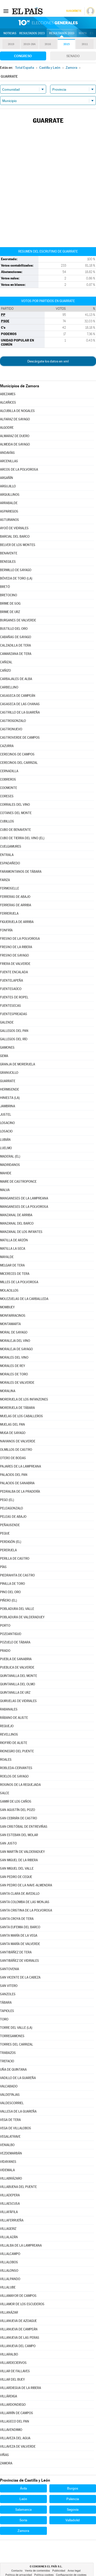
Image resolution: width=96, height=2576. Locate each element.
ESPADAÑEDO (10, 863)
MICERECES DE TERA (14, 1274)
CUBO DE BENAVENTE (15, 830)
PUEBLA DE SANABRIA (16, 1659)
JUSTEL (5, 1114)
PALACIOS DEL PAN (13, 1475)
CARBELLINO (9, 687)
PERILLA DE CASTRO (14, 1558)
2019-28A (29, 44)
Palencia (72, 2499)
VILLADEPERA (10, 2195)
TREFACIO (7, 2061)
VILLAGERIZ (8, 2229)
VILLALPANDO (10, 2279)
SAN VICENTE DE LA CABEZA (20, 1977)
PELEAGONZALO (11, 1508)
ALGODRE (7, 427)
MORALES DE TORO (14, 1374)
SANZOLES (8, 1994)
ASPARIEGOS (9, 511)
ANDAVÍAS (7, 453)
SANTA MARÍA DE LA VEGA (18, 1935)
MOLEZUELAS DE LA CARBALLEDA (24, 1299)
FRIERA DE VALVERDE (15, 964)
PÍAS (3, 1567)
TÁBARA (6, 2002)
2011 (85, 44)
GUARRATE (7, 1081)
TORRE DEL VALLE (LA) (16, 2028)
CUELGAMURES (10, 846)
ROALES (6, 1759)
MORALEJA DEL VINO (15, 1341)
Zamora (23, 2531)
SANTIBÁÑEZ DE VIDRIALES (19, 1960)
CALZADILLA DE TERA (15, 645)
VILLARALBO (9, 2354)
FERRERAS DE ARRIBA (15, 905)
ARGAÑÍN (6, 478)
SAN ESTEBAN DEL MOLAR (19, 1835)
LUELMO (6, 1148)
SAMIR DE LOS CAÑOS (15, 1801)
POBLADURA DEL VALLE (17, 1609)
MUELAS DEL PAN (12, 1424)
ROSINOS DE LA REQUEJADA (20, 1785)
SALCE (4, 1793)
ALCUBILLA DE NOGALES (17, 411)
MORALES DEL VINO (14, 1357)
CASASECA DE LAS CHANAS (20, 704)
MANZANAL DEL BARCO (17, 1223)
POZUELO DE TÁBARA (15, 1642)
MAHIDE (5, 1173)
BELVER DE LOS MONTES (17, 545)
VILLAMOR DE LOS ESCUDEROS (22, 2304)
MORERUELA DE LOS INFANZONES (24, 1399)
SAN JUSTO (8, 1843)
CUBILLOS (7, 821)
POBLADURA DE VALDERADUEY (22, 1617)
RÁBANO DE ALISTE (14, 1718)
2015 (66, 44)
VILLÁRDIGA (8, 2396)
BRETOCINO (8, 595)
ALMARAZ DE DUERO (14, 436)
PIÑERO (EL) (8, 1600)
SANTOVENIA (9, 1969)
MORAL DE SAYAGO (13, 1332)
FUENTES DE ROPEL (14, 997)
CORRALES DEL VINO (15, 804)
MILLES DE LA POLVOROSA (19, 1282)
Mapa (83, 33)
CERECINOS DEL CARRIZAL (19, 763)
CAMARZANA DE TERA (15, 654)
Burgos (72, 2488)
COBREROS (8, 779)
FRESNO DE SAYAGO (14, 955)
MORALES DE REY (12, 1366)
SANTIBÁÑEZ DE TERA (16, 1952)
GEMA (4, 1056)
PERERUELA (8, 1550)
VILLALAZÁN (9, 2237)
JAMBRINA (7, 1106)
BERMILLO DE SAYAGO (15, 570)
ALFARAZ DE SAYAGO (15, 419)
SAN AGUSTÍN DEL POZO (17, 1810)
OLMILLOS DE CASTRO (16, 1449)
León (23, 2499)
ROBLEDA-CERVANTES (16, 1768)
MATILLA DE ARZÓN (14, 1240)
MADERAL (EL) (10, 1156)
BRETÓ (5, 587)
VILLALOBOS (9, 2262)
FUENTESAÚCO (10, 989)
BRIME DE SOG (10, 603)
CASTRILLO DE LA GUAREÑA (20, 712)
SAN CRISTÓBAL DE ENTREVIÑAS (23, 1826)
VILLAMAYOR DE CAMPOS (18, 2296)
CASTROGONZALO (13, 721)
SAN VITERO (9, 1986)
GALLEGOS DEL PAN (14, 1031)
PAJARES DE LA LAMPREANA (20, 1466)
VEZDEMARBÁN (11, 2153)
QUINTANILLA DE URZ (15, 1692)
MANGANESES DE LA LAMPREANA (24, 1198)
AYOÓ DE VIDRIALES (14, 528)
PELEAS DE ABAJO (13, 1516)
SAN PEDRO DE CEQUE (16, 1877)
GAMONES (7, 1047)
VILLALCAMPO (10, 2254)
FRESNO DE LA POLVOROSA (20, 938)
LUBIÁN (5, 1140)
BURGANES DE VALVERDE (18, 620)
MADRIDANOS (10, 1165)
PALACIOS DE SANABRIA (17, 1483)
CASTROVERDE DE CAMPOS (20, 737)
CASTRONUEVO (11, 729)
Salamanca (23, 2509)
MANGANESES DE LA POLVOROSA (24, 1207)
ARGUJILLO (8, 486)
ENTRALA (7, 855)
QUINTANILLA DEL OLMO (17, 1684)
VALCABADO (9, 2086)
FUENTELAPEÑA (11, 980)
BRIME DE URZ (10, 612)
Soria (23, 2520)
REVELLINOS (9, 1734)
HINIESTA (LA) (10, 1098)
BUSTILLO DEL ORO (14, 629)
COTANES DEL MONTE (16, 813)
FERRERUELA (9, 913)
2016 (48, 44)
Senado (73, 56)
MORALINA (7, 1391)
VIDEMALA (7, 2170)
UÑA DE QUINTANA (13, 2069)
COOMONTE (8, 788)
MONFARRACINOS (12, 1315)
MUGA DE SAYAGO (12, 1433)
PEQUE (5, 1533)
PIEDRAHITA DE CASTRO (17, 1575)
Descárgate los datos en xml (48, 361)
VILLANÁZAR (9, 2312)
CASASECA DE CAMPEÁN (17, 696)
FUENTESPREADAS (13, 1014)
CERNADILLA (9, 771)
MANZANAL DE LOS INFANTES (21, 1232)
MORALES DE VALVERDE (17, 1382)
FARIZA (5, 880)
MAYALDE (7, 1257)
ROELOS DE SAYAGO (14, 1776)
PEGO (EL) (7, 1500)
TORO (4, 2019)
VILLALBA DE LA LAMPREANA (21, 2245)
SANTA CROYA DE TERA (17, 1919)
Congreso (23, 56)
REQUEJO (7, 1726)
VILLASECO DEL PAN (14, 2421)
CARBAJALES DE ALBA (16, 679)
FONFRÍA (6, 930)
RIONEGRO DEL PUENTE (17, 1751)
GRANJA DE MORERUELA (17, 1064)
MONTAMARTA (10, 1324)
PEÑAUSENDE (10, 1525)
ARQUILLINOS (9, 494)
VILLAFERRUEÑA (11, 2220)
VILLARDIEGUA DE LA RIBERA (20, 2388)
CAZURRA (7, 746)
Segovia (72, 2509)
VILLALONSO (9, 2270)
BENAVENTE (8, 553)
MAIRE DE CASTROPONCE (18, 1181)
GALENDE (7, 1022)
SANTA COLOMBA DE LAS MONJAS (24, 1902)
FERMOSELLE (9, 888)
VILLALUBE (8, 2287)
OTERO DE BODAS (13, 1458)
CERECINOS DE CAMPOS (17, 754)
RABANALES (9, 1709)
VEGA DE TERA (10, 2120)
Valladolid (72, 2520)
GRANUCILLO (9, 1073)
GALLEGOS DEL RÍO (13, 1039)
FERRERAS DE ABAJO (15, 897)
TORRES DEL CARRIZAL (16, 2044)
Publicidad (58, 2570)
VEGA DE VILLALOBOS (15, 2128)
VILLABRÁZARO (11, 2178)
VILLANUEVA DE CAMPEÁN (19, 2329)
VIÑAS (4, 2455)
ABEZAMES (8, 394)
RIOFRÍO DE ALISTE (13, 1743)
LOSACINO (7, 1123)
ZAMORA (6, 2463)
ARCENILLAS (9, 461)
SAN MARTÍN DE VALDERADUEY (22, 1852)
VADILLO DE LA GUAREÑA (18, 2078)
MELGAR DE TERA (12, 1265)
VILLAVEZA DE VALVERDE (18, 2446)
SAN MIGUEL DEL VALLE (17, 1868)
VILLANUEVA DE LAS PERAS (19, 2337)
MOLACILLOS (9, 1290)
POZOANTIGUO (10, 1634)
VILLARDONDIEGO (13, 2404)
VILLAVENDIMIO (11, 2430)
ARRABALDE (9, 503)
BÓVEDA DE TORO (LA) (16, 578)
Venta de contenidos (37, 2570)
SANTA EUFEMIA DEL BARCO (20, 1927)
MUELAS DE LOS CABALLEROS (21, 1416)
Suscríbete (73, 11)
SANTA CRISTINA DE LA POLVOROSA (26, 1910)
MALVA (5, 1190)
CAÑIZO (5, 670)
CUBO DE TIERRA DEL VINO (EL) (22, 838)
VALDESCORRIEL (12, 2103)
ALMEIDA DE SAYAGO (15, 444)
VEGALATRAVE (10, 2136)
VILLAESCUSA (10, 2203)
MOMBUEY (7, 1307)
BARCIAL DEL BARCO (15, 536)
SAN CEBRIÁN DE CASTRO (18, 1818)
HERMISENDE (9, 1089)
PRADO (5, 1651)
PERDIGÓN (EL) (10, 1542)
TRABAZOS (8, 2053)
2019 (11, 44)
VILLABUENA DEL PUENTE (18, 2187)
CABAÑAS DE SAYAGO (15, 637)
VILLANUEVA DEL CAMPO (18, 2346)
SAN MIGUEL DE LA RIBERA (19, 1860)
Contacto (16, 2570)
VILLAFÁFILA (9, 2212)
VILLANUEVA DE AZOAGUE (18, 2321)
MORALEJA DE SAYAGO (16, 1349)
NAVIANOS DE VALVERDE (17, 1441)
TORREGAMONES (12, 2036)
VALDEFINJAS (10, 2095)
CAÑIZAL (6, 662)
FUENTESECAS (10, 1005)
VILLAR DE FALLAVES (15, 2371)
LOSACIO (6, 1131)
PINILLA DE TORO (12, 1584)
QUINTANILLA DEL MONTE (18, 1676)
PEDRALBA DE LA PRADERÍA (20, 1491)
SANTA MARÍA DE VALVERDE (20, 1944)
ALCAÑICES (8, 402)
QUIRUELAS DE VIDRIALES (18, 1701)
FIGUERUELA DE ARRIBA (17, 922)
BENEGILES (8, 561)
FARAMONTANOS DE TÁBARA (20, 871)
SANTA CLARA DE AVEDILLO (19, 1893)
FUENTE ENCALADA (14, 972)
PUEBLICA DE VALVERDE (17, 1667)
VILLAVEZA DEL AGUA (15, 2438)
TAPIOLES (7, 2011)
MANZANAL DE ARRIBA (16, 1215)
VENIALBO (7, 2145)
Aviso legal (74, 2570)
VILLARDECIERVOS (13, 2363)
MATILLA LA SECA (12, 1248)
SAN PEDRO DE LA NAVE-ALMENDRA (26, 1885)
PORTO (5, 1625)
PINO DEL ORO (10, 1592)
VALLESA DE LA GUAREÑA (18, 2111)
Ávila (23, 2488)
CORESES (7, 796)
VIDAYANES (8, 2162)
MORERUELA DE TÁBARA (17, 1408)
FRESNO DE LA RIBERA (16, 947)
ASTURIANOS (9, 520)
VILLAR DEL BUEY (12, 2379)
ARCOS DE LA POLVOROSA (19, 469)
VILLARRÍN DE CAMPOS (16, 2413)
